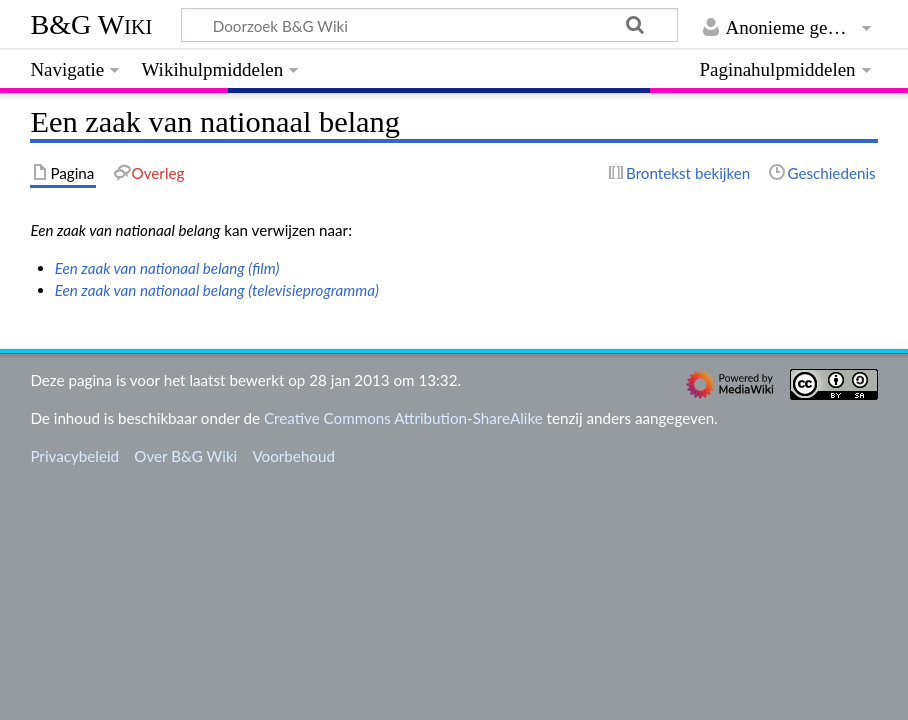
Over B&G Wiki (185, 456)
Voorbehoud (293, 456)
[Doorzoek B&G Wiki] (429, 25)
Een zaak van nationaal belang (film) (167, 268)
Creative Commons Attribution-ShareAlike (403, 418)
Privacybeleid (74, 456)
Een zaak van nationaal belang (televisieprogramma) (217, 290)
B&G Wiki (91, 24)
